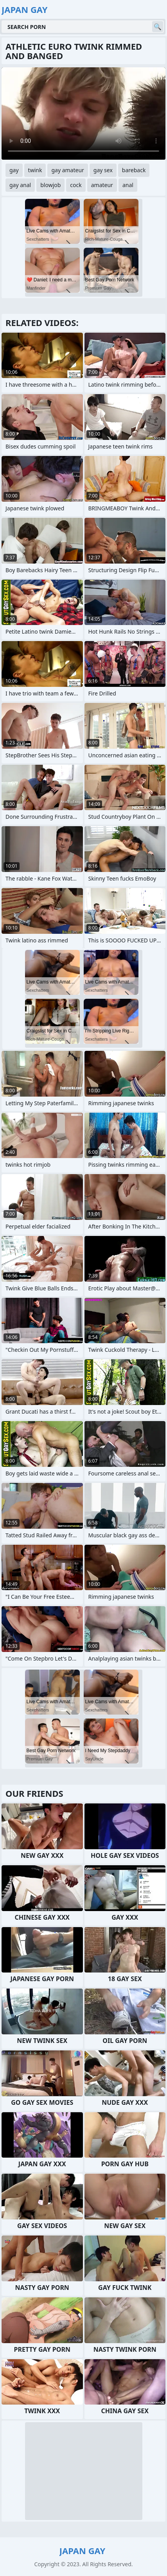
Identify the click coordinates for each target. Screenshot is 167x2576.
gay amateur (67, 170)
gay (14, 170)
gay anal (20, 185)
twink (35, 170)
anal (127, 185)
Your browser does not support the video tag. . (83, 113)
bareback (134, 170)
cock (75, 185)
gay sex (103, 170)
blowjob (50, 185)
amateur (102, 185)
